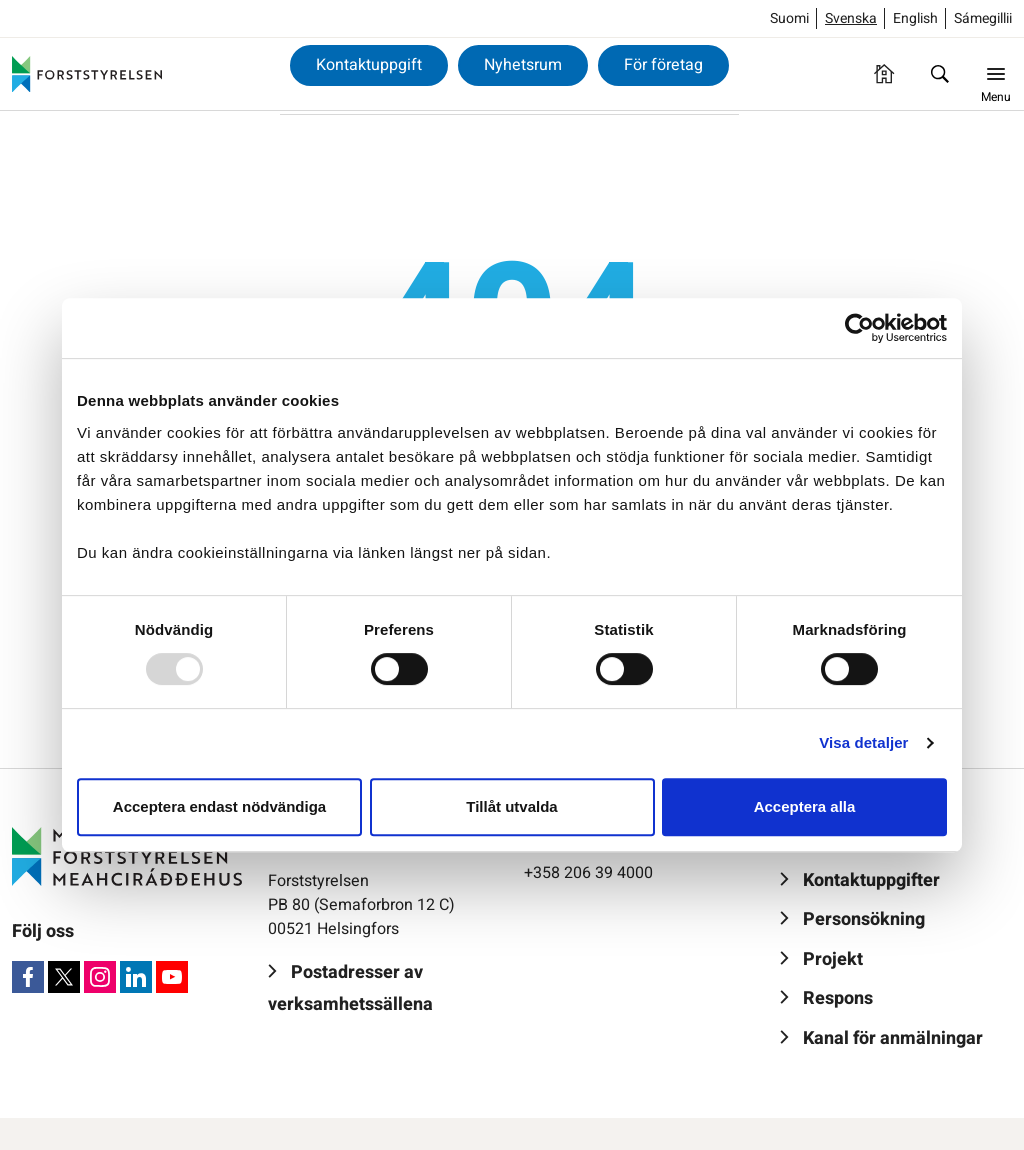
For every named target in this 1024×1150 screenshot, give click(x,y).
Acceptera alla (805, 806)
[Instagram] (100, 977)
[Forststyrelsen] (87, 74)
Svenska (851, 18)
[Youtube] (172, 977)
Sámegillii (983, 18)
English (915, 18)
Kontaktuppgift (369, 65)
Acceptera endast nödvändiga (219, 806)
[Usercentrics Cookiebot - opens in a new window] (859, 328)
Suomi (789, 18)
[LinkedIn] (136, 977)
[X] (64, 977)
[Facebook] (28, 977)
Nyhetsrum (523, 65)
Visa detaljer (863, 742)
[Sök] (940, 74)
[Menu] (996, 74)
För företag (663, 65)
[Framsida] (884, 74)
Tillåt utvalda (511, 806)
